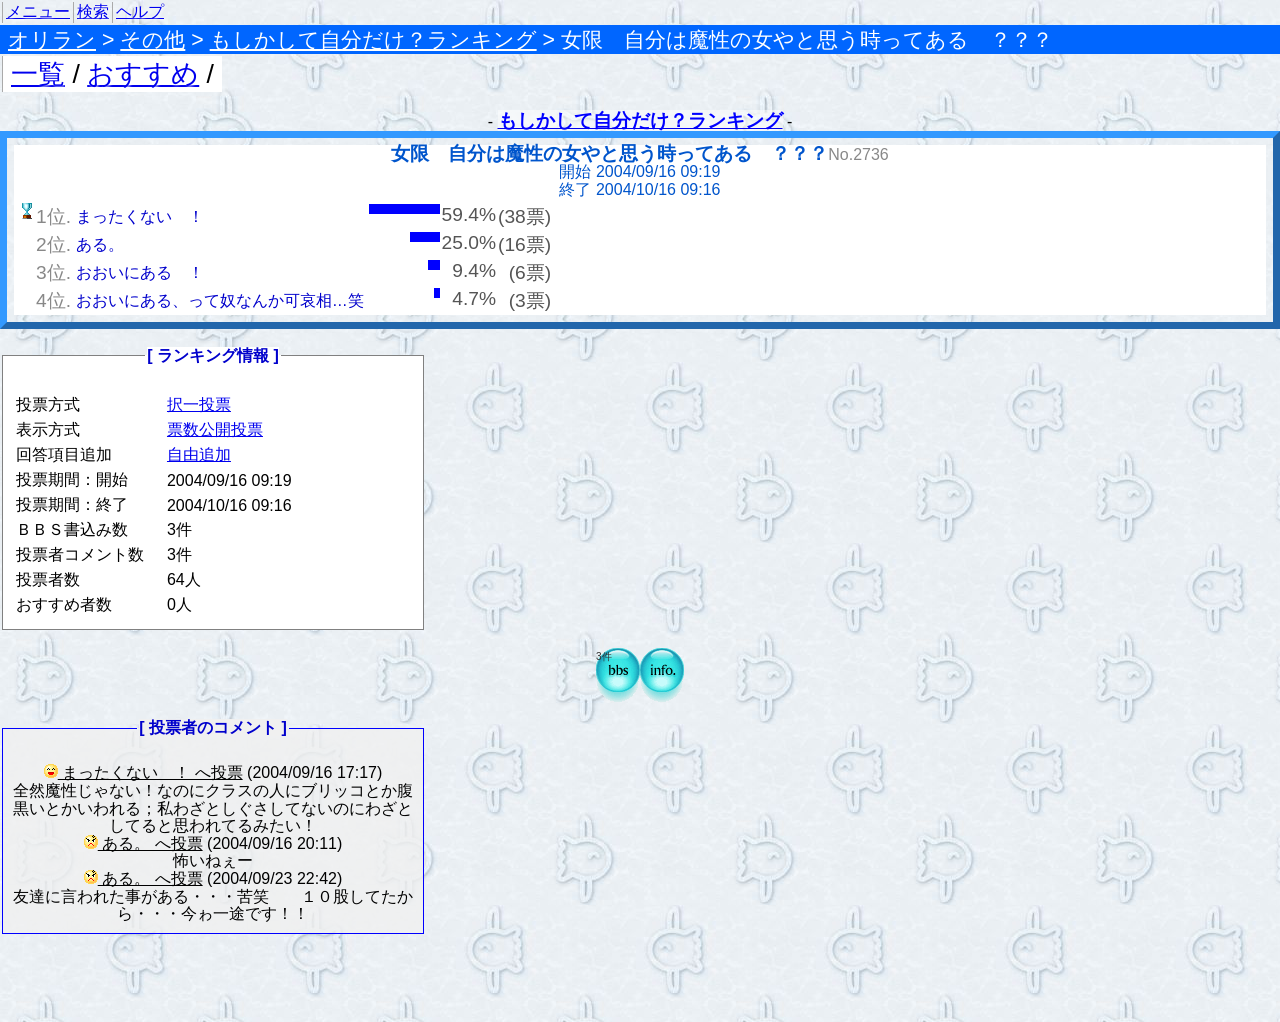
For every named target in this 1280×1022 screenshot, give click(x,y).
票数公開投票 (215, 429)
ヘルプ (140, 11)
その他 (152, 40)
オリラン (52, 40)
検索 (93, 11)
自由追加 (199, 454)
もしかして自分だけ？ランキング (373, 40)
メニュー (38, 11)
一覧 (38, 74)
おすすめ (143, 74)
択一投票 (199, 404)
